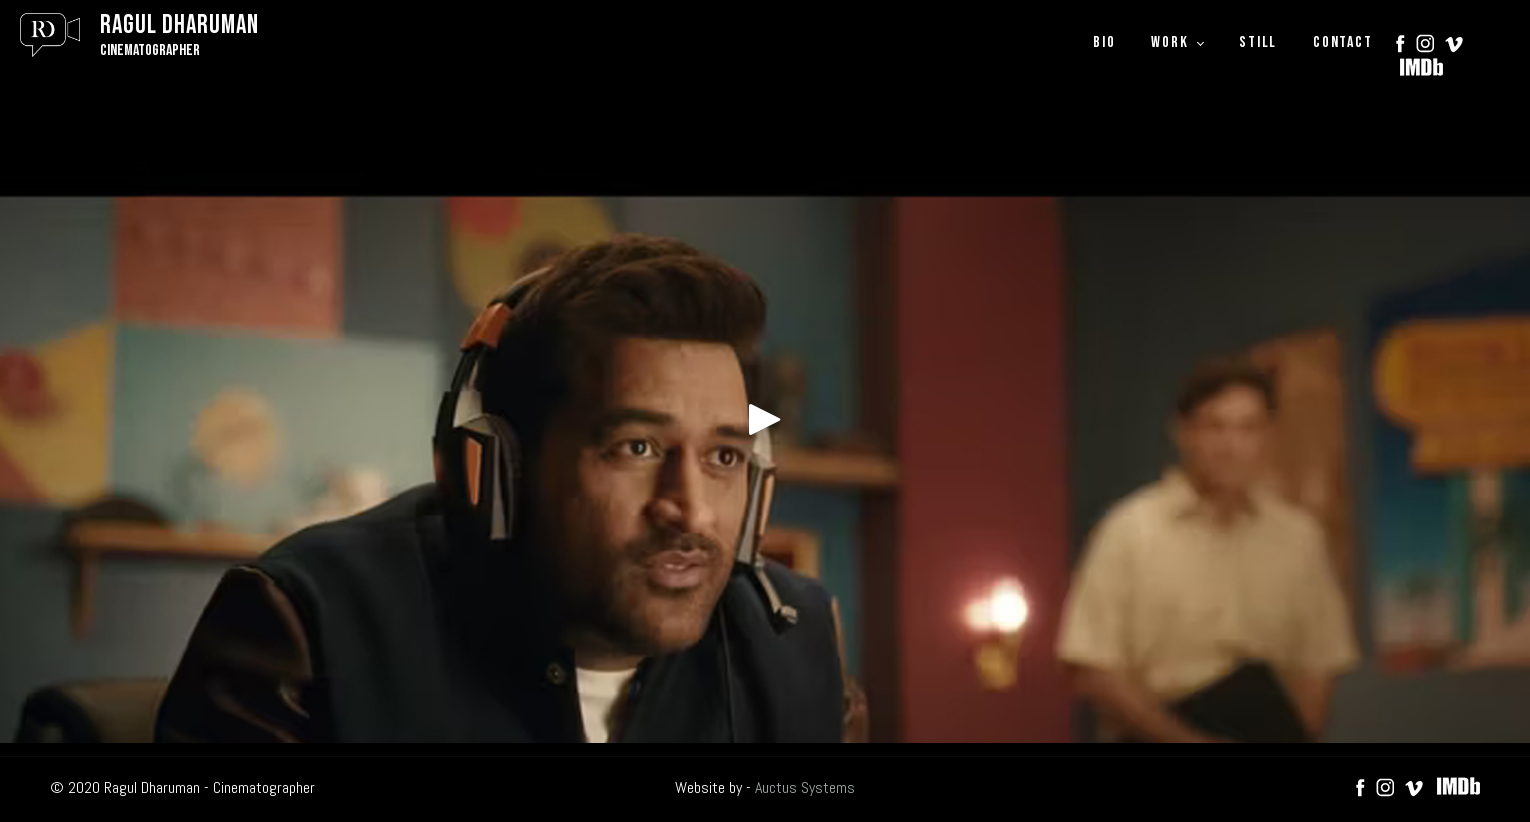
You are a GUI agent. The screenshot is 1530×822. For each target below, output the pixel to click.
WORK (1169, 42)
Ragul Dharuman (179, 25)
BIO (1104, 42)
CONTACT (1342, 42)
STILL (1258, 42)
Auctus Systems (805, 787)
